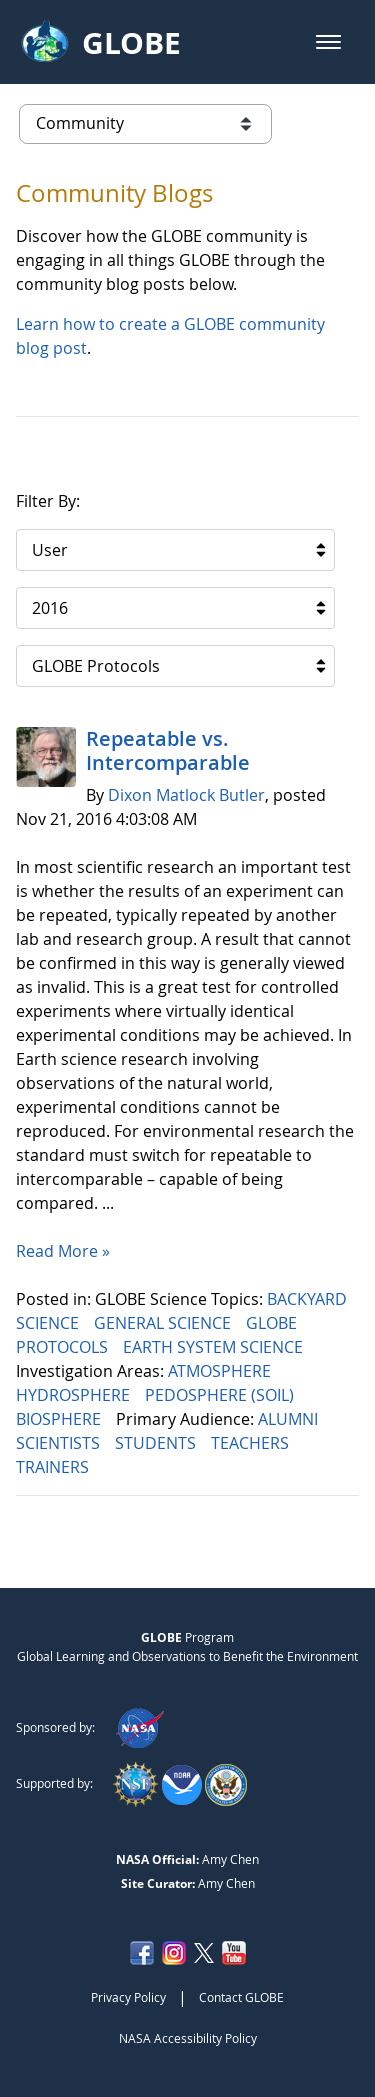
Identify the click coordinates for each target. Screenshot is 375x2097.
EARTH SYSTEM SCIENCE (215, 1347)
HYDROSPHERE (75, 1395)
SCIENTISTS (60, 1443)
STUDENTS (157, 1443)
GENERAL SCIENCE (164, 1323)
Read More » (63, 1251)
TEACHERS (252, 1443)
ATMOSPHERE (221, 1371)
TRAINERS (54, 1467)
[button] (328, 42)
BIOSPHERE (60, 1419)
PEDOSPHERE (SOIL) (221, 1395)
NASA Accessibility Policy (188, 2038)
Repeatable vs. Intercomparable (168, 750)
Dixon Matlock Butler (186, 795)
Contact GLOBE (241, 1997)
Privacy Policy (128, 1997)
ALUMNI (290, 1419)
